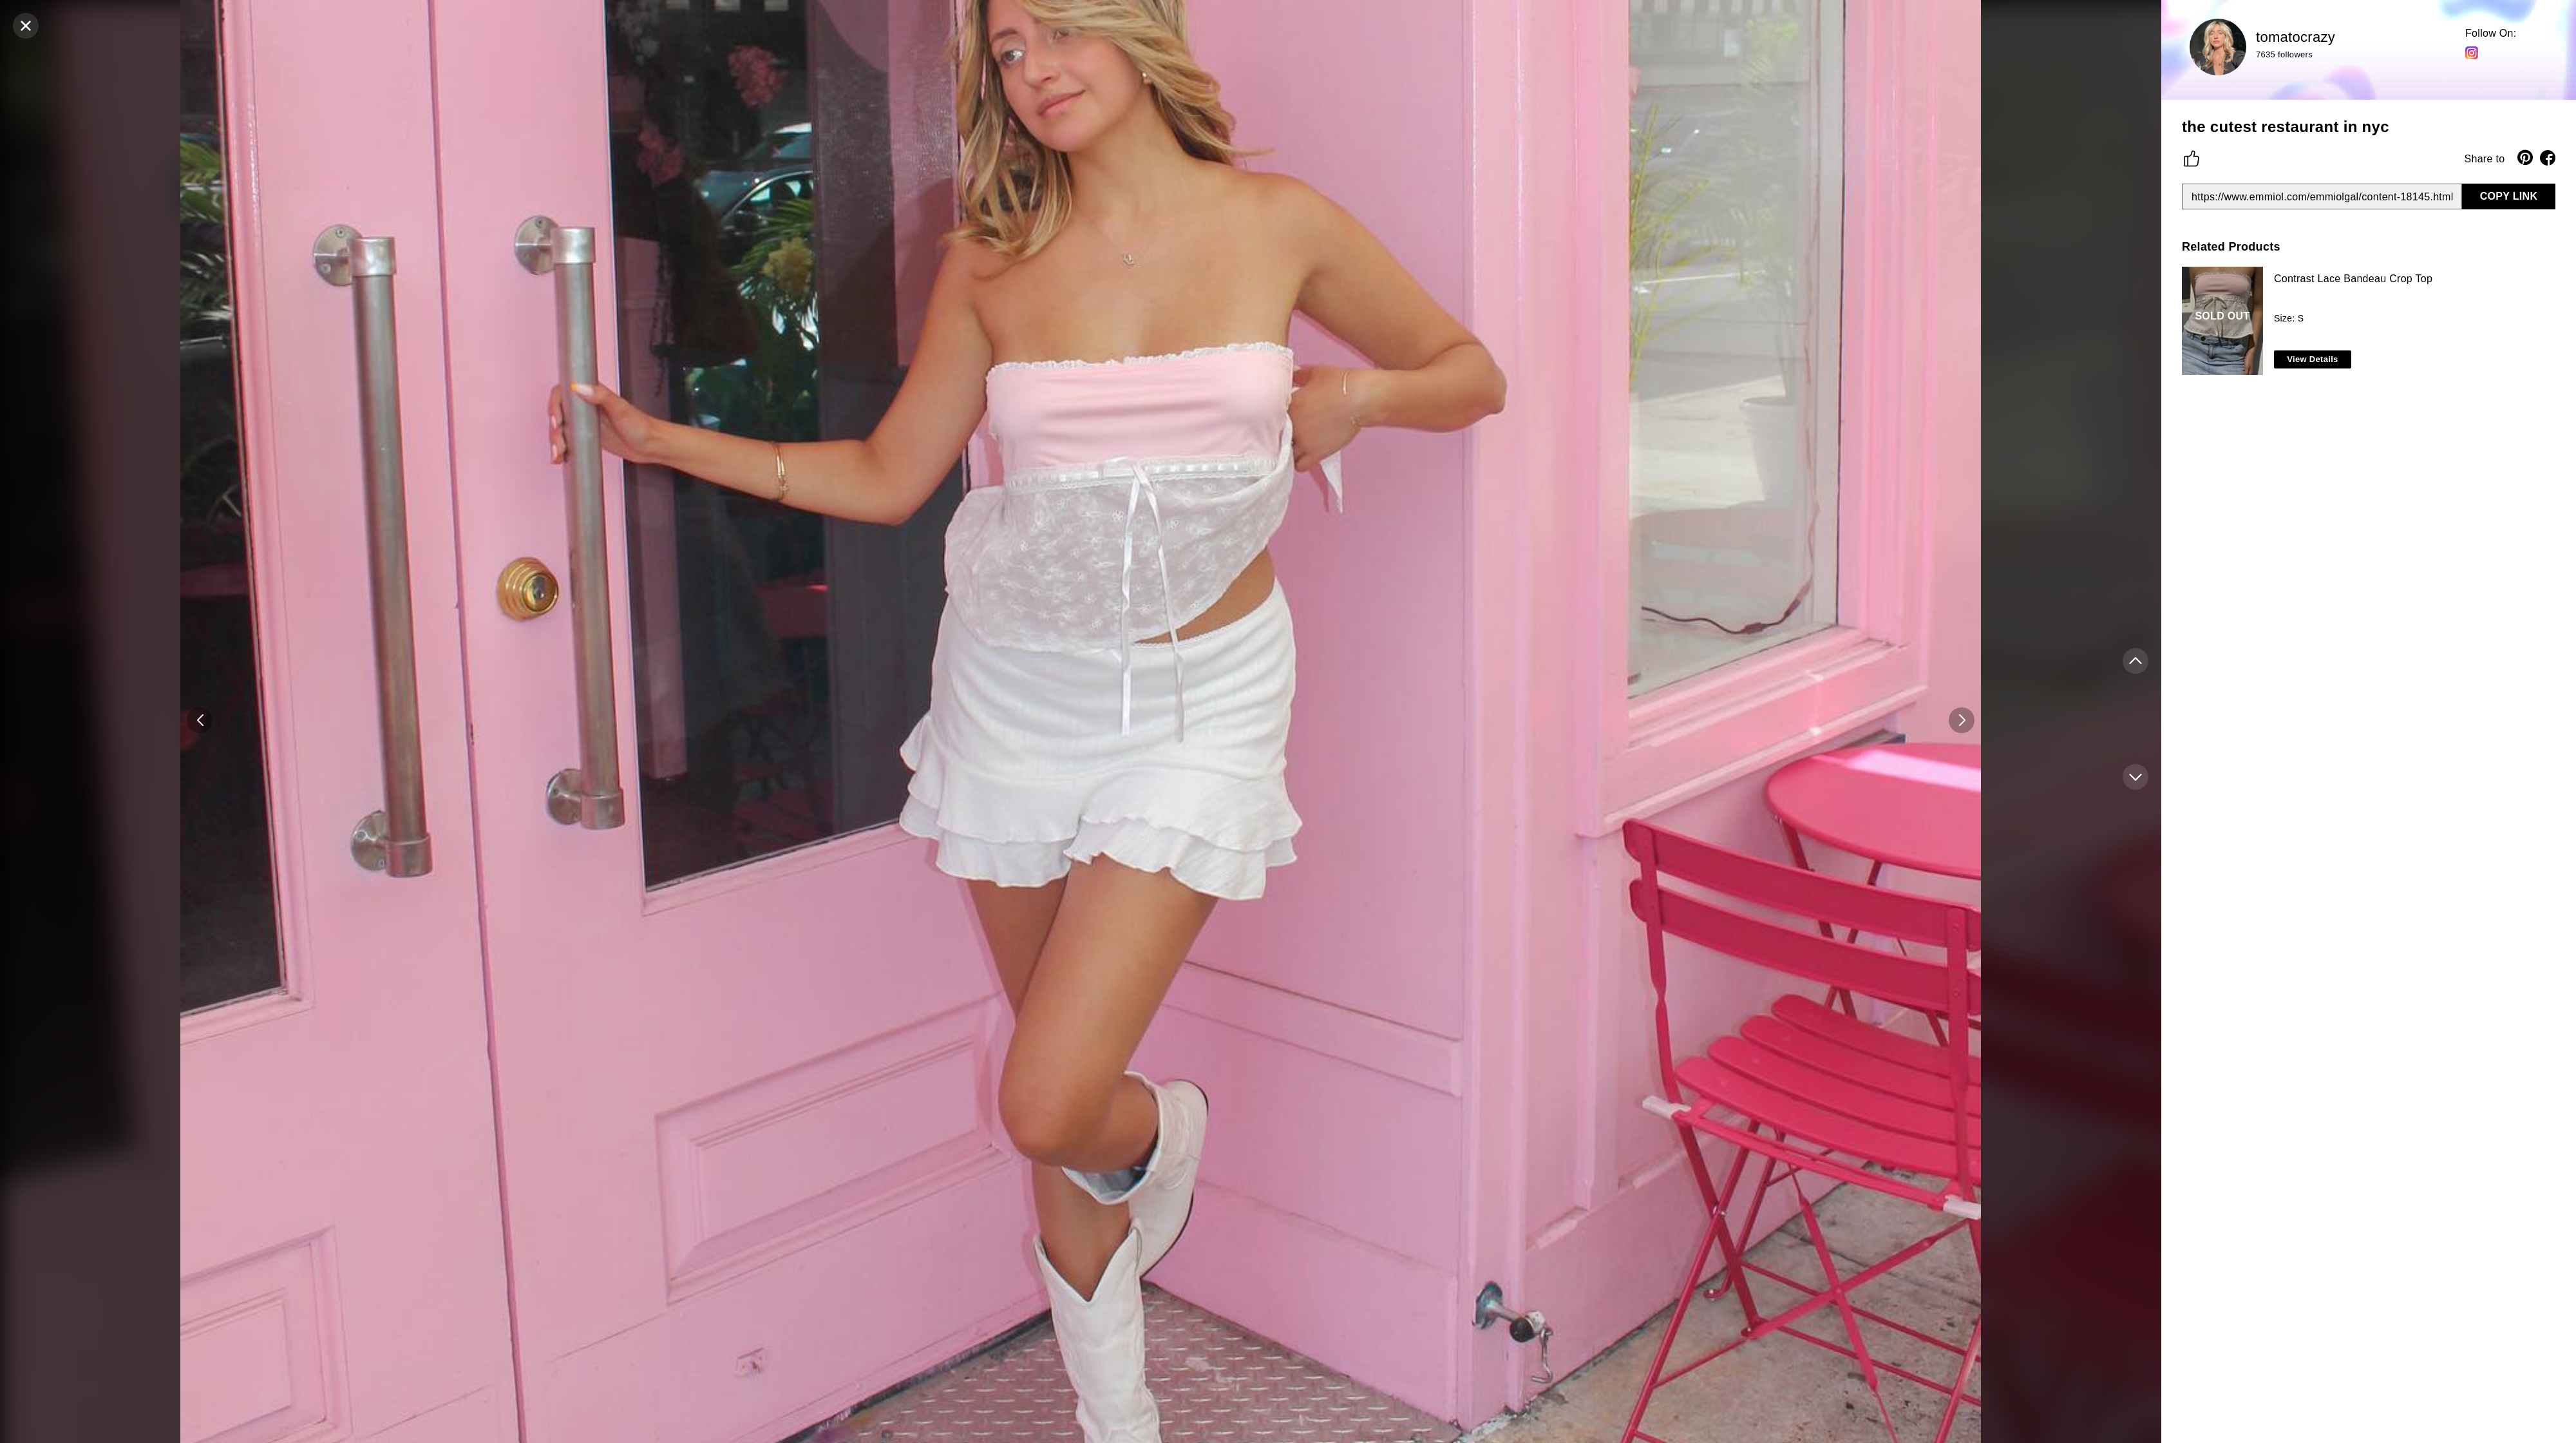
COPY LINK (2509, 196)
